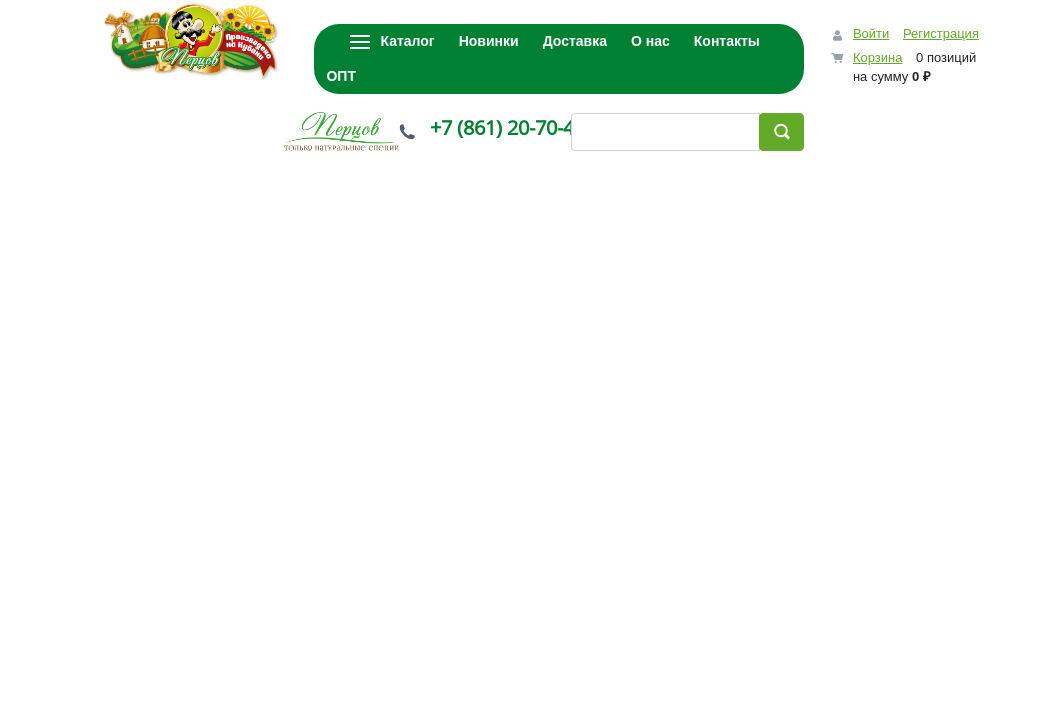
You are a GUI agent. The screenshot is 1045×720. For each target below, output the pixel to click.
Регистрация (941, 33)
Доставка (575, 41)
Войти (871, 33)
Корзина (878, 57)
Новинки (489, 41)
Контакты (727, 41)
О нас (650, 41)
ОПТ (341, 76)
